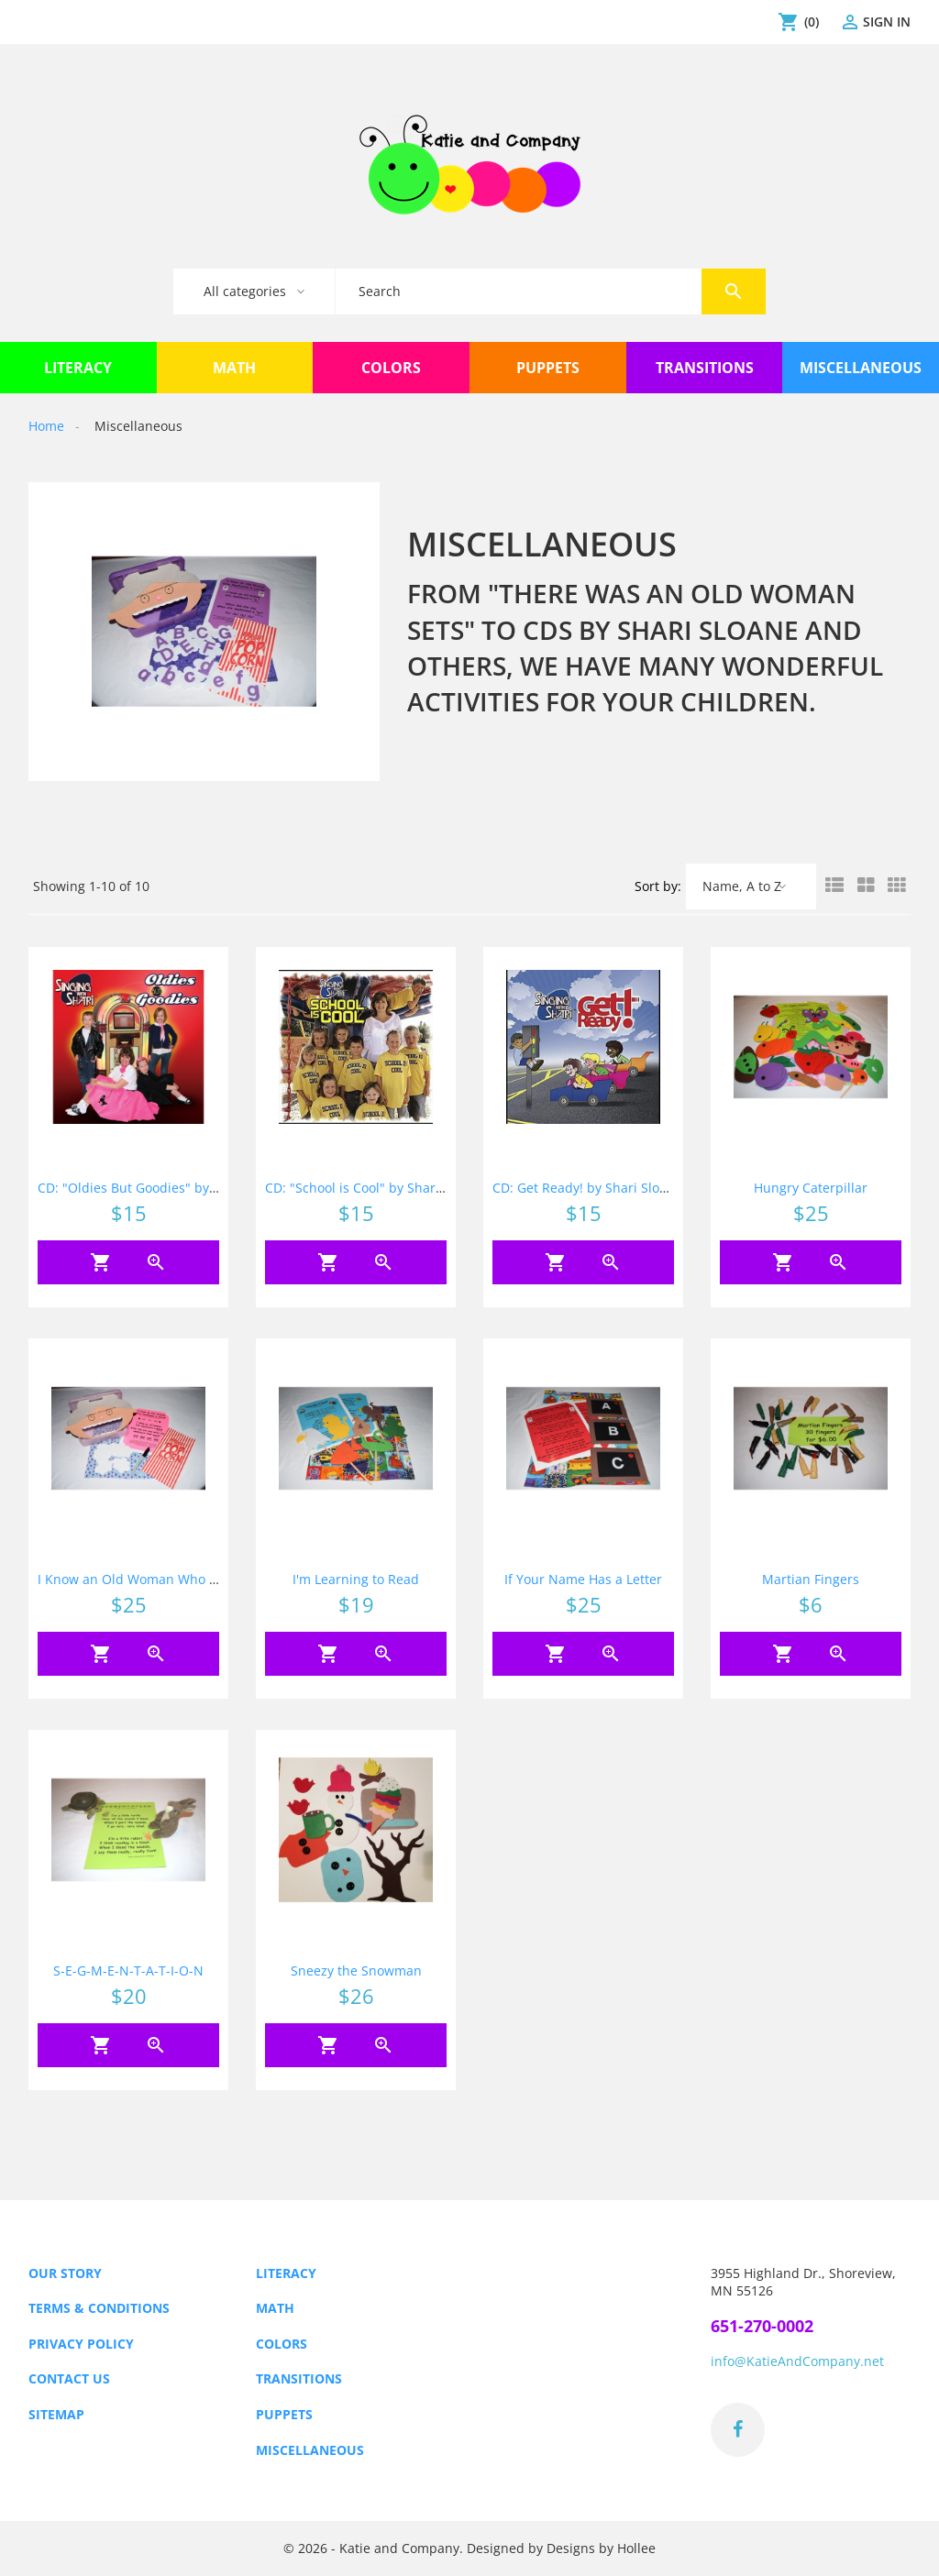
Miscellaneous (310, 2450)
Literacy (286, 2273)
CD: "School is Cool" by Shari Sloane (374, 1187)
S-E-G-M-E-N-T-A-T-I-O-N (128, 1970)
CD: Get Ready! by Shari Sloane (587, 1187)
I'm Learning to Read (356, 1579)
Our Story (65, 2273)
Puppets (284, 2414)
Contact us (69, 2378)
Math (275, 2308)
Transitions (299, 2378)
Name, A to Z (741, 886)
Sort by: (658, 886)
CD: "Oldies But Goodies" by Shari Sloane (164, 1187)
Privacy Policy (81, 2343)
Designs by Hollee (601, 2549)
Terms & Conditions (99, 2308)
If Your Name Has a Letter (583, 1579)
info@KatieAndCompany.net (797, 2361)
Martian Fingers (810, 1579)
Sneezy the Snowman (356, 1970)
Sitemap (56, 2414)
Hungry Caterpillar (810, 1187)
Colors (281, 2343)
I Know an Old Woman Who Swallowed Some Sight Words (214, 1579)
